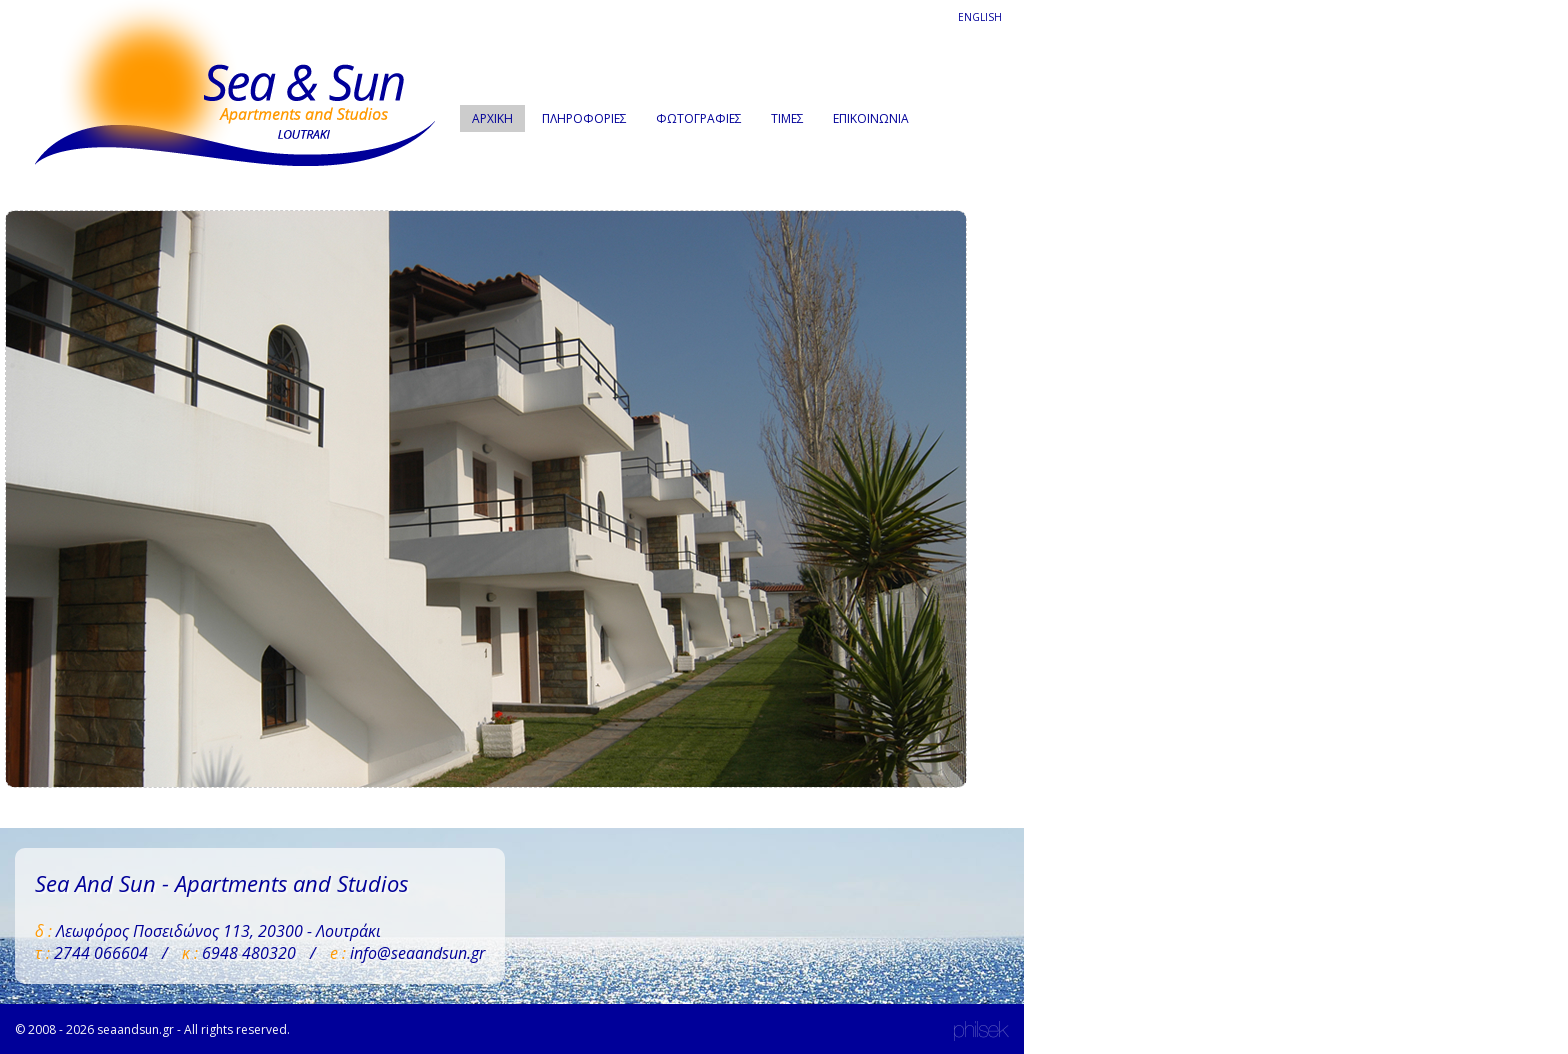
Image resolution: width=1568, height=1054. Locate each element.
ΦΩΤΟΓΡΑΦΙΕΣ (699, 118)
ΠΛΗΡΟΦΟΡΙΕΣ (584, 118)
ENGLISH (980, 17)
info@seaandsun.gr (417, 953)
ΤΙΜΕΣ (787, 118)
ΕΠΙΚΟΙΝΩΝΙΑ (871, 118)
